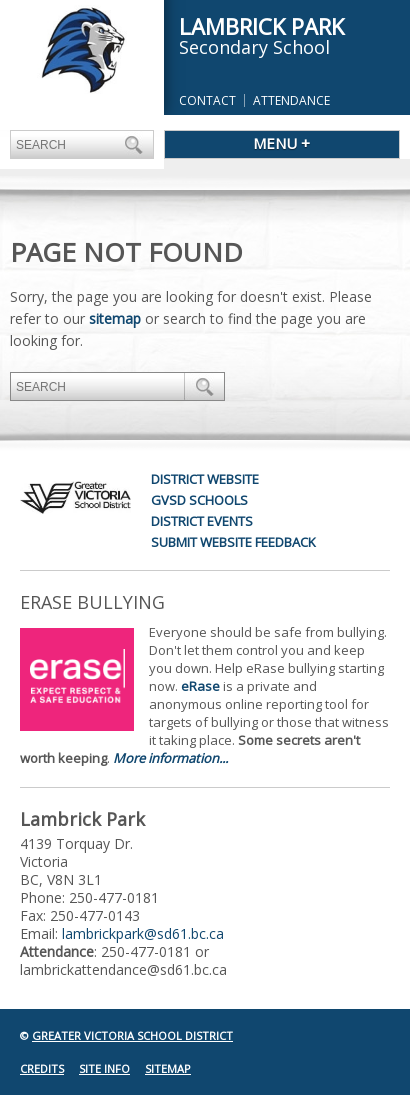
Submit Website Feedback (233, 542)
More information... (170, 758)
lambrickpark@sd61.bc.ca (143, 933)
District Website (205, 479)
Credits (42, 1068)
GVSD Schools (199, 500)
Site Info (104, 1068)
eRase (200, 686)
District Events (202, 521)
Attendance (291, 100)
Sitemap (168, 1068)
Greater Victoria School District (132, 1035)
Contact (207, 100)
